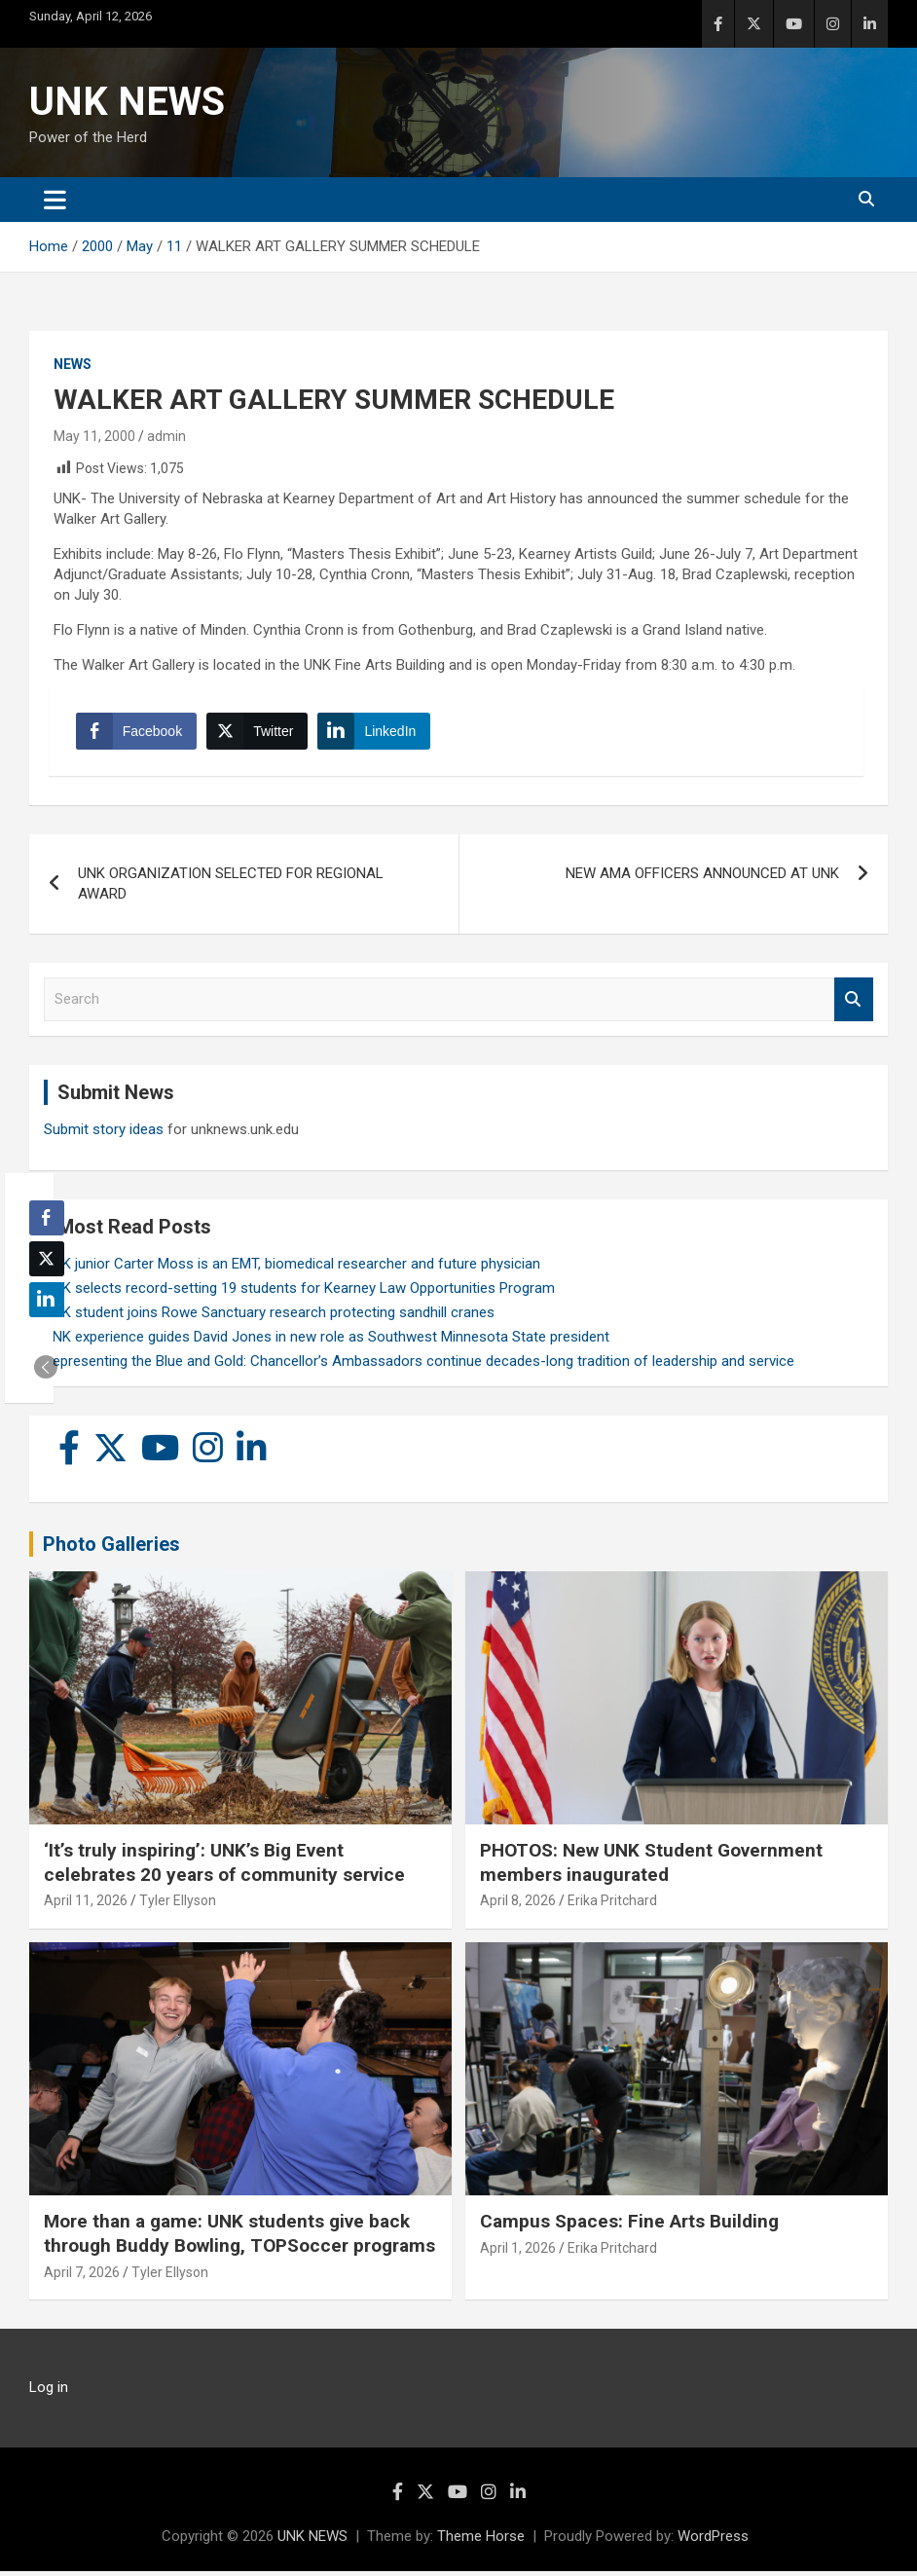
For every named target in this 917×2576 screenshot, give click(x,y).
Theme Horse (481, 2541)
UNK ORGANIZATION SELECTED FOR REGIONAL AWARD (231, 888)
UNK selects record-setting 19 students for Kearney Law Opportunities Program (299, 1292)
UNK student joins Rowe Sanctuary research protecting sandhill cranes (269, 1316)
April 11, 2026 (86, 1905)
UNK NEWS (127, 102)
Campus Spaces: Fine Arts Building (629, 2226)
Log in (48, 2392)
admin (166, 436)
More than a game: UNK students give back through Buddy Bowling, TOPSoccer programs (239, 2238)
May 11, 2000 (94, 436)
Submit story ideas (104, 1133)
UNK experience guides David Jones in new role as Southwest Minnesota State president (326, 1340)
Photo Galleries (111, 1548)
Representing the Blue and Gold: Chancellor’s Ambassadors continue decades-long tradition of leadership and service (419, 1365)
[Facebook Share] (138, 733)
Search (853, 1004)
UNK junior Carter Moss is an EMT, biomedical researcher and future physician (292, 1267)
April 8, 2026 (518, 1905)
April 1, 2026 (518, 2253)
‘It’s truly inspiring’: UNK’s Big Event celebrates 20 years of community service (224, 1867)
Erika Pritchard (612, 1905)
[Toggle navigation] (55, 199)
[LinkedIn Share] (376, 733)
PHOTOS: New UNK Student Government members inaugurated (651, 1867)
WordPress (713, 2541)
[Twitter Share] (259, 733)
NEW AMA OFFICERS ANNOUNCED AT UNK (702, 878)
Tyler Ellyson (177, 1905)
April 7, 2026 (82, 2277)
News (73, 364)
